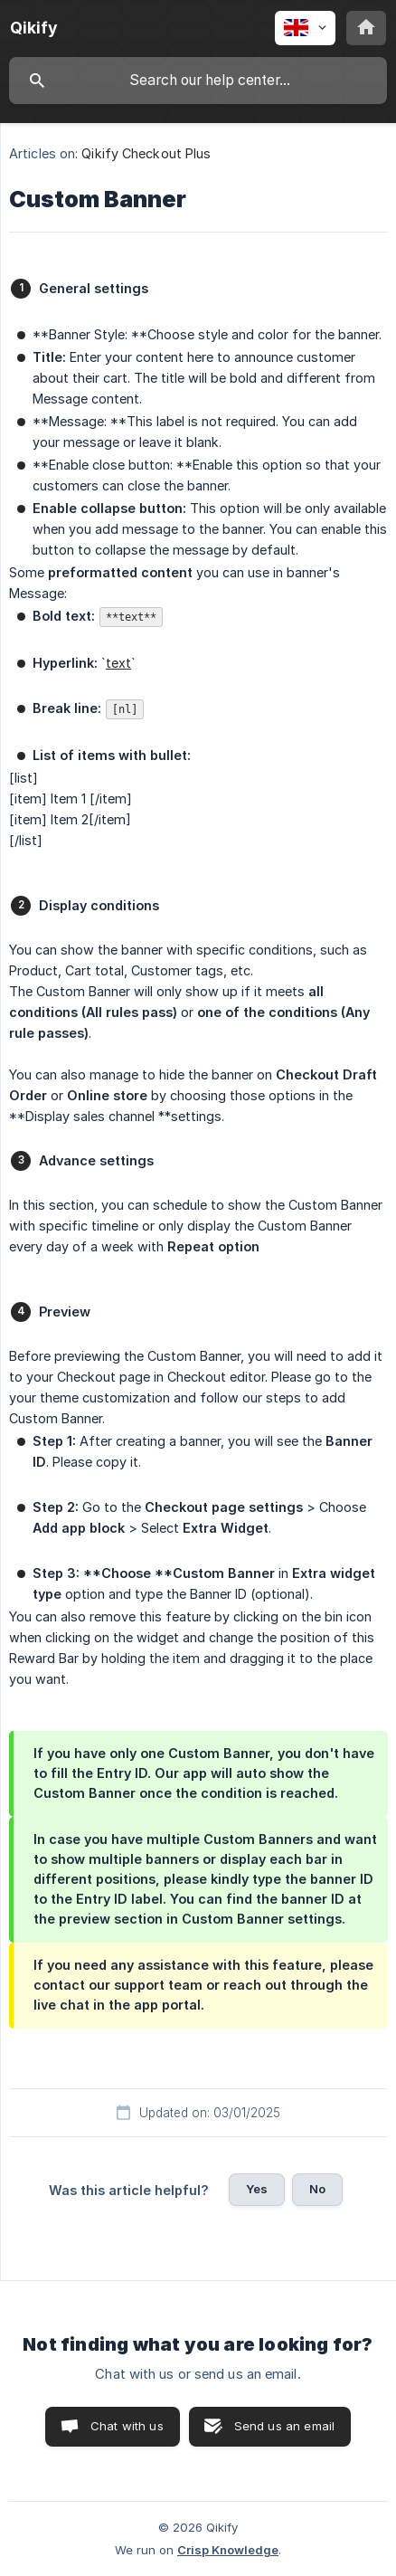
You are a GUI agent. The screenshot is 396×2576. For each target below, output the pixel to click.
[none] (34, 28)
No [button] (317, 2189)
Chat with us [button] (127, 2426)
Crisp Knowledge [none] (227, 2550)
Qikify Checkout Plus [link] (146, 153)
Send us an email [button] (284, 2426)
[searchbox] (198, 80)
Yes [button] (257, 2189)
